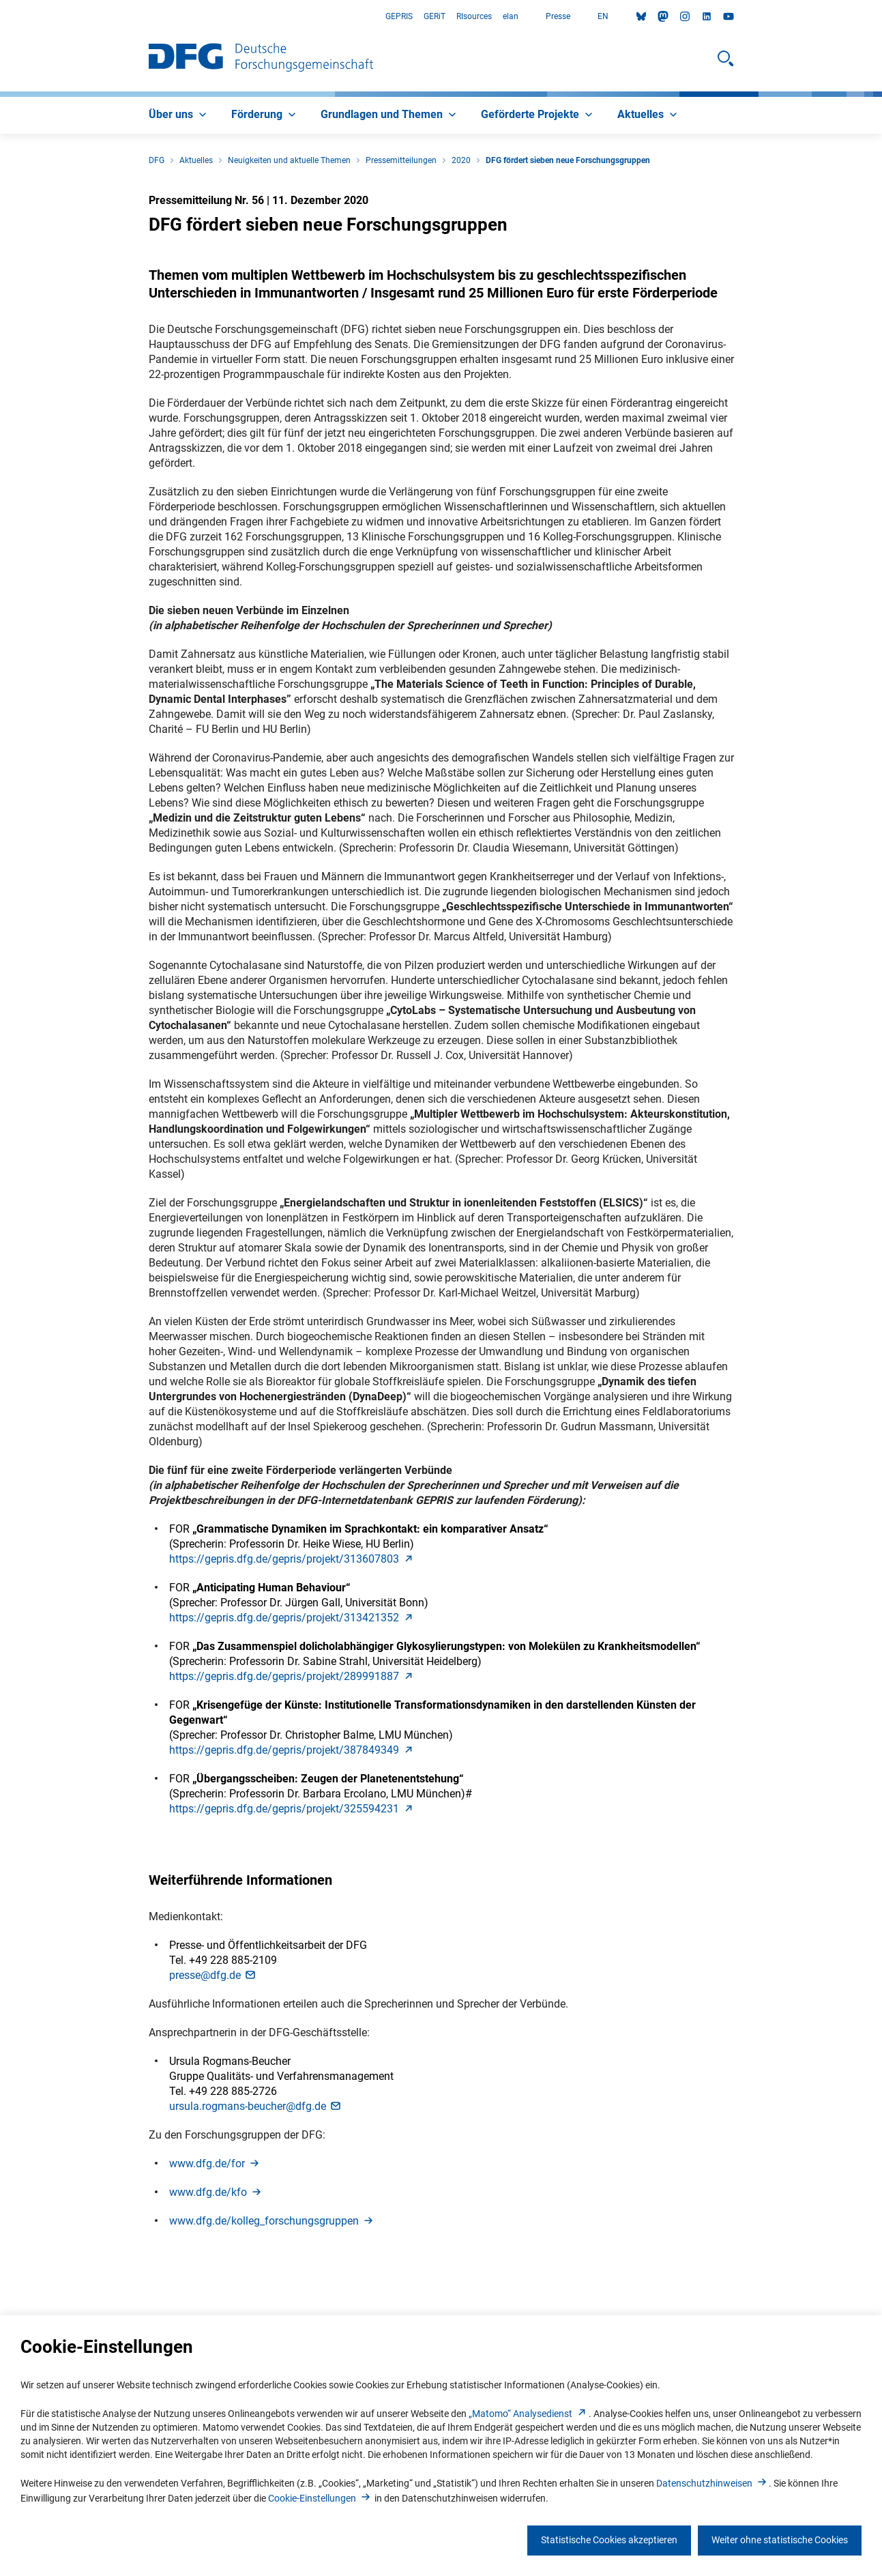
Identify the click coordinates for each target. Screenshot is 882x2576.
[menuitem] (179, 115)
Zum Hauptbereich (0, 16)
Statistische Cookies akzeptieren (609, 2539)
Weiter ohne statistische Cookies (779, 2539)
